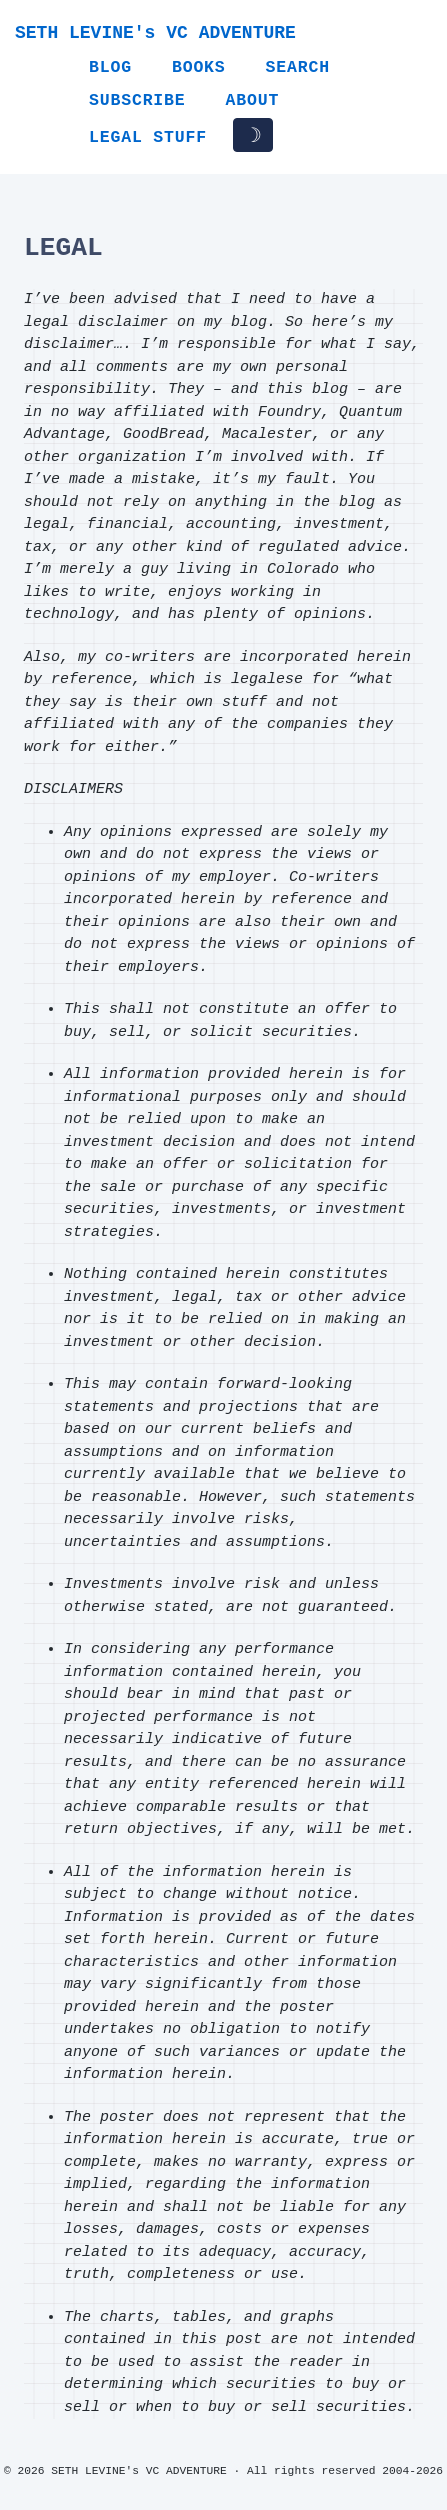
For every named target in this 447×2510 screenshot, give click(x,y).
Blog (110, 67)
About (253, 100)
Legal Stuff (148, 137)
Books (199, 67)
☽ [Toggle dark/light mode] (253, 135)
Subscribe (137, 100)
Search (298, 67)
